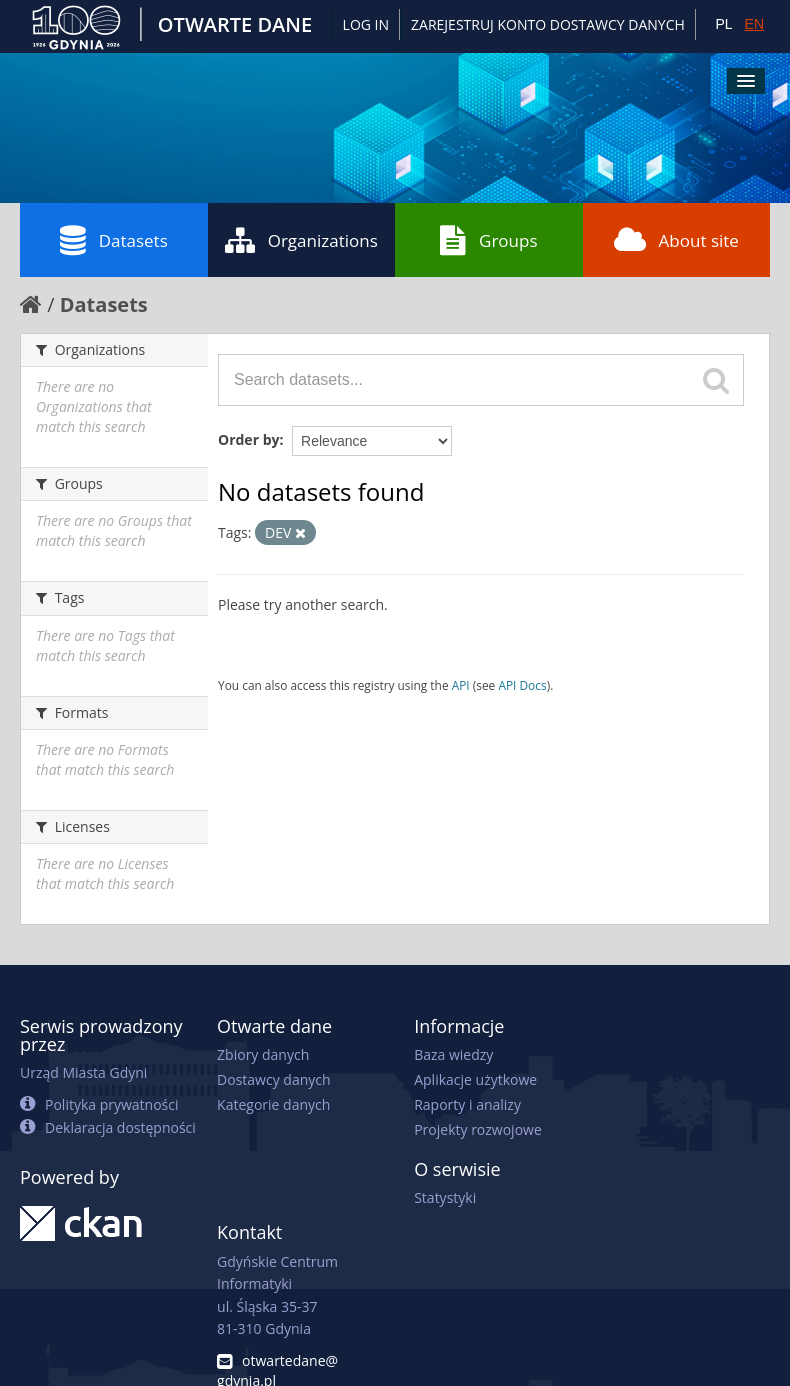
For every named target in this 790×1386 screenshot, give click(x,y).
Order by (248, 439)
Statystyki (445, 1197)
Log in (366, 24)
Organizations (301, 240)
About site (676, 240)
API (461, 685)
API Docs (522, 685)
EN (754, 24)
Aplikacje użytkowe (475, 1079)
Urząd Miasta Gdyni (83, 1072)
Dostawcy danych (273, 1079)
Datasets (114, 240)
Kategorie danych (273, 1104)
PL (723, 24)
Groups (488, 240)
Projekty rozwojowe (478, 1129)
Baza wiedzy (453, 1054)
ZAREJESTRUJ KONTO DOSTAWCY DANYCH (548, 24)
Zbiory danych (263, 1054)
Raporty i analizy (467, 1104)
